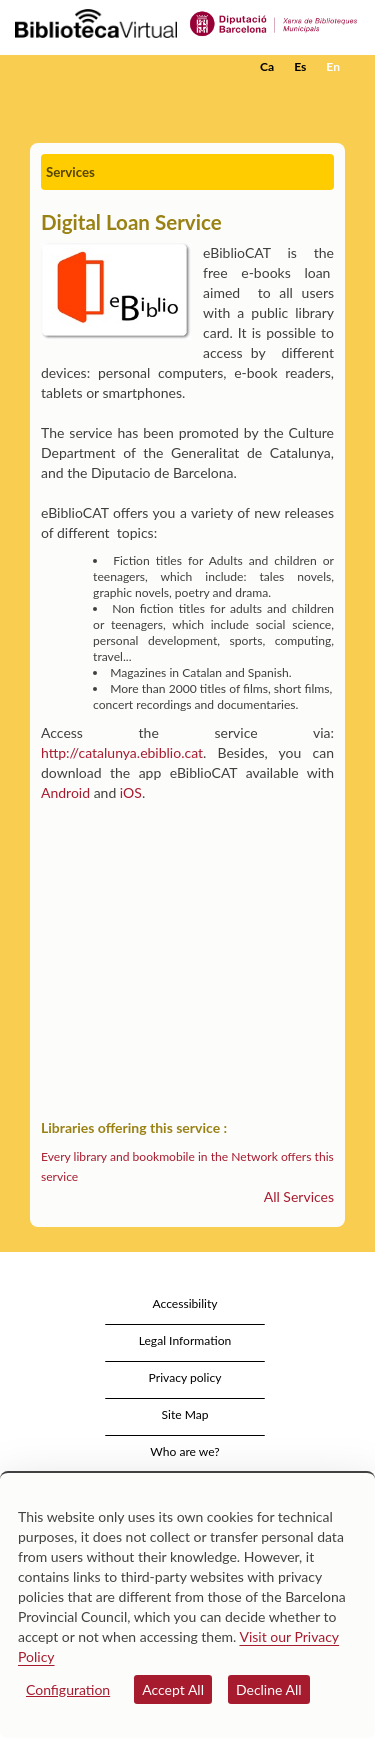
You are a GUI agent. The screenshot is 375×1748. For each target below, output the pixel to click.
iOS (131, 792)
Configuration (68, 1689)
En (333, 66)
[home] (115, 67)
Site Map (184, 1414)
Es (300, 66)
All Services (299, 1196)
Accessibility (184, 1303)
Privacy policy (185, 1377)
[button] (332, 97)
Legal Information (185, 1340)
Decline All (269, 1689)
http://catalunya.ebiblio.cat (122, 752)
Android (65, 792)
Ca (267, 66)
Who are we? (184, 1451)
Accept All (173, 1689)
